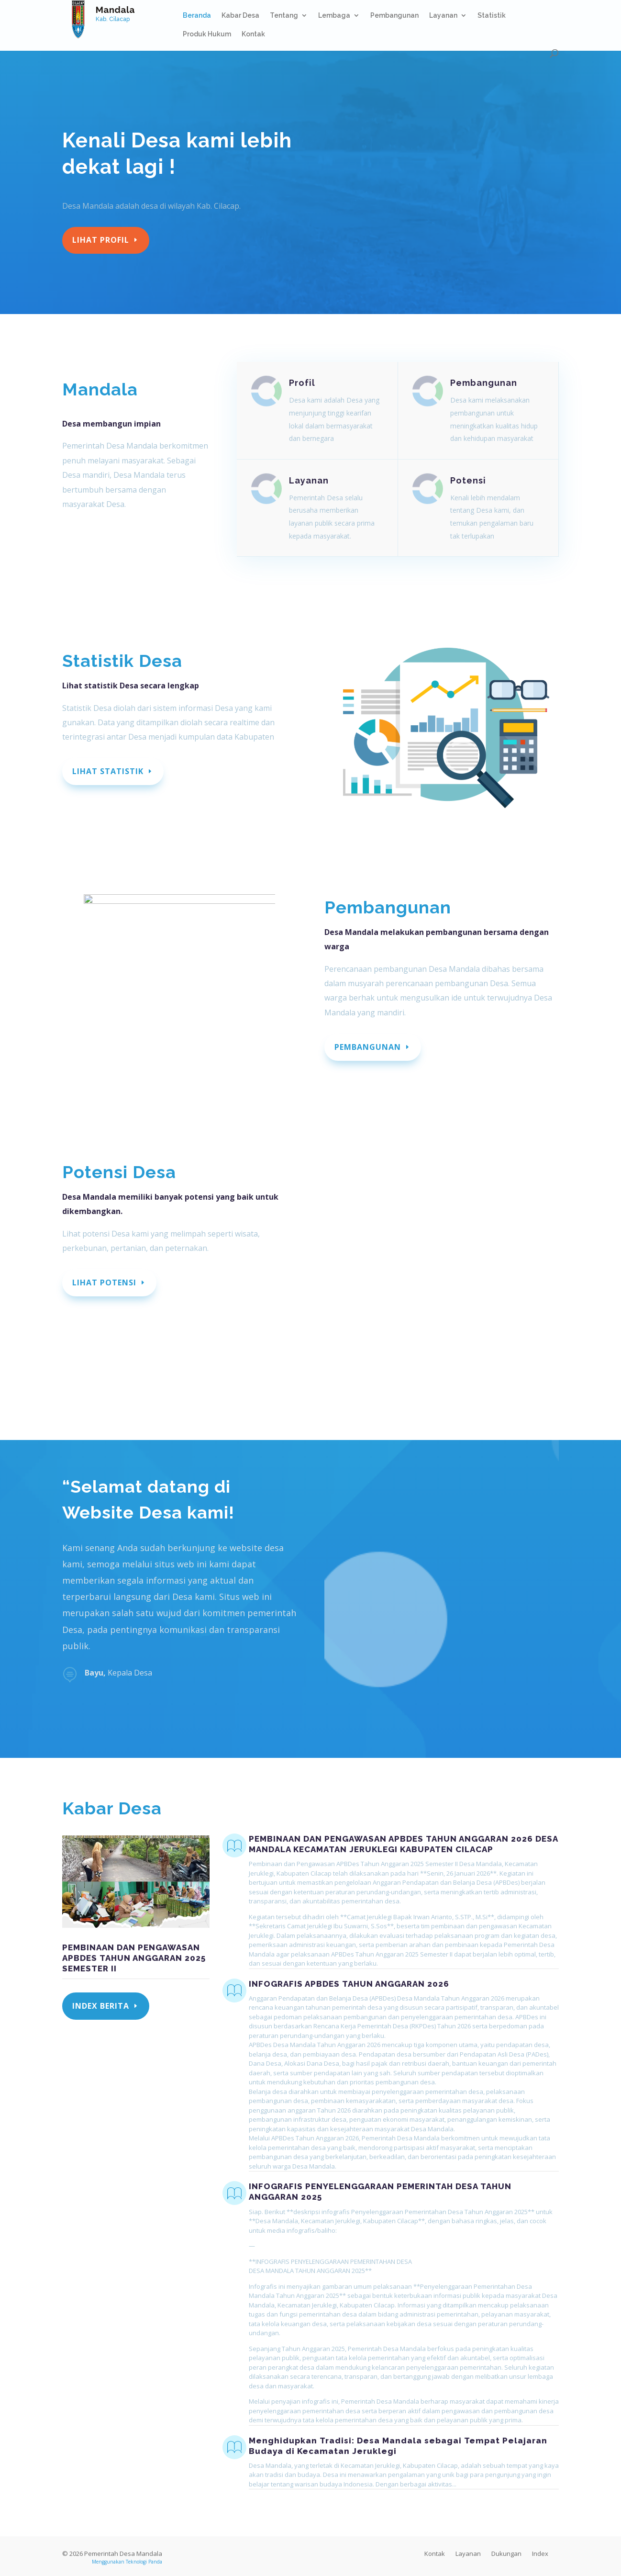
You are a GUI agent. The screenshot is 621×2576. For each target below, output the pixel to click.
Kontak (253, 34)
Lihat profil (100, 240)
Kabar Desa (240, 15)
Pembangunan (394, 15)
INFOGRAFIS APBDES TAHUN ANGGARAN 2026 (349, 1984)
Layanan (443, 15)
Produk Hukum (207, 34)
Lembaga (334, 15)
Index (540, 2553)
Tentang (284, 15)
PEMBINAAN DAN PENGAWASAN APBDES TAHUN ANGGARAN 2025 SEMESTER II (134, 1958)
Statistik (491, 15)
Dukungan (506, 2553)
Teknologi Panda (144, 2561)
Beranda (197, 15)
